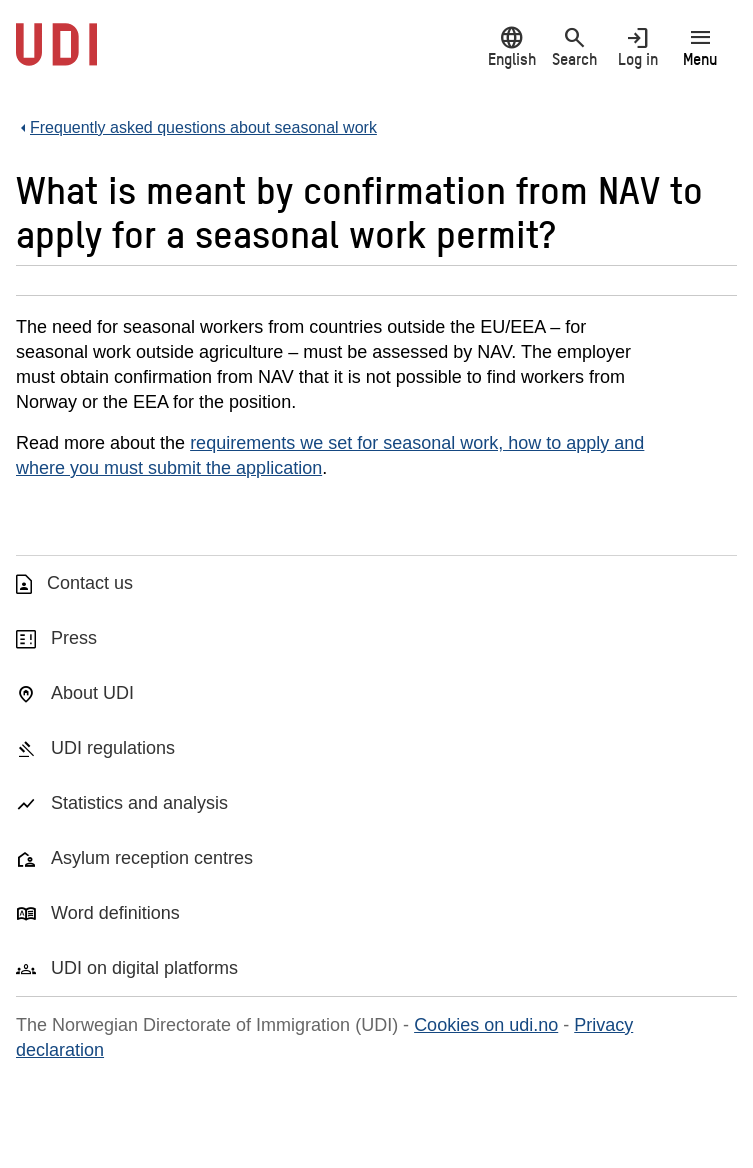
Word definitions (115, 913)
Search (574, 46)
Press (74, 638)
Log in (637, 46)
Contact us (90, 583)
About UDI (92, 693)
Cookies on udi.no (486, 1025)
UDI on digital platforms (144, 968)
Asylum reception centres (152, 858)
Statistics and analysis (139, 803)
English (511, 46)
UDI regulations (113, 748)
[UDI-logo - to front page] (56, 55)
